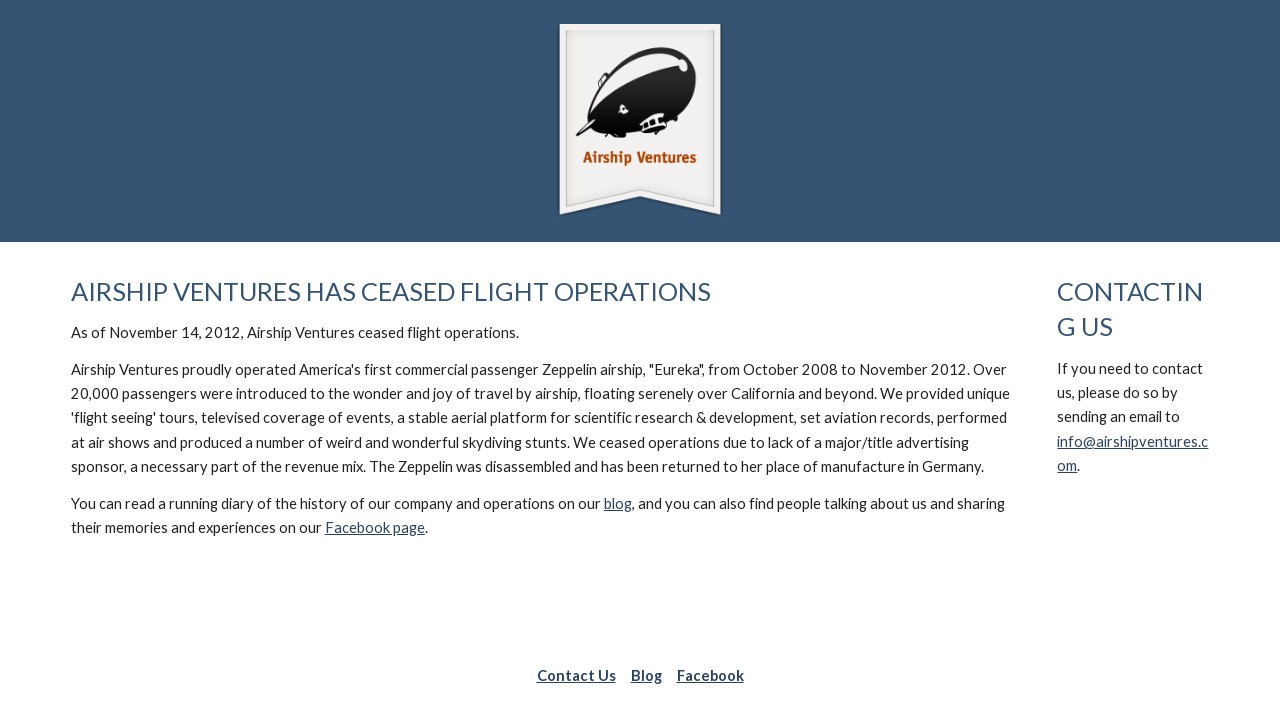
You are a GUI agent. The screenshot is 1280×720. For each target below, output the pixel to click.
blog (618, 503)
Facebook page (375, 527)
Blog (646, 675)
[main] (541, 407)
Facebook (710, 675)
